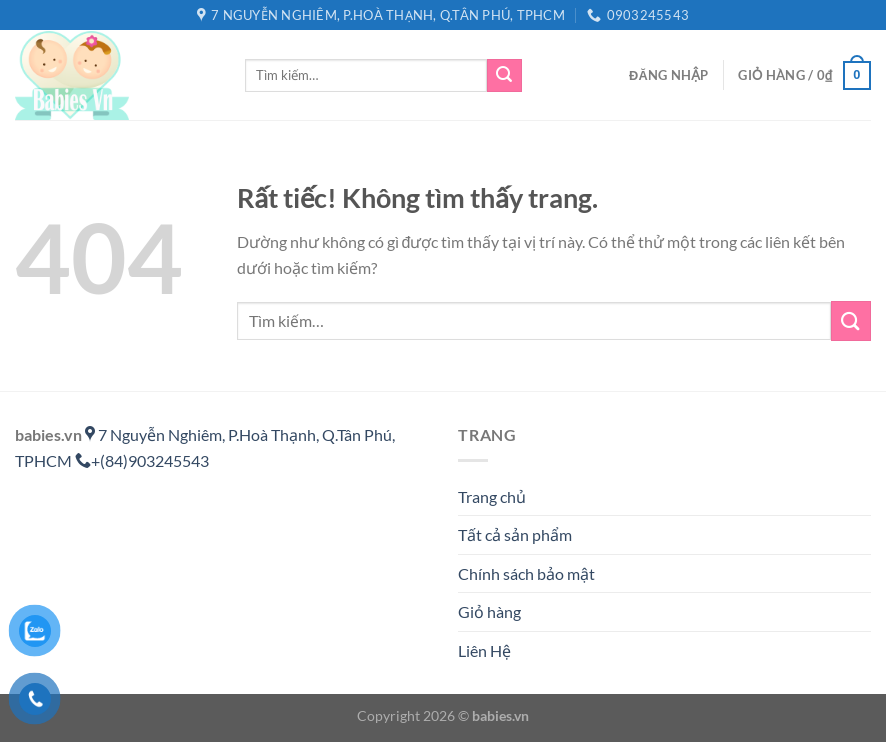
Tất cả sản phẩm (515, 534)
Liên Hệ (484, 650)
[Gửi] (504, 76)
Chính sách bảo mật (526, 573)
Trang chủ (492, 496)
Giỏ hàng (489, 611)
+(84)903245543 (142, 460)
